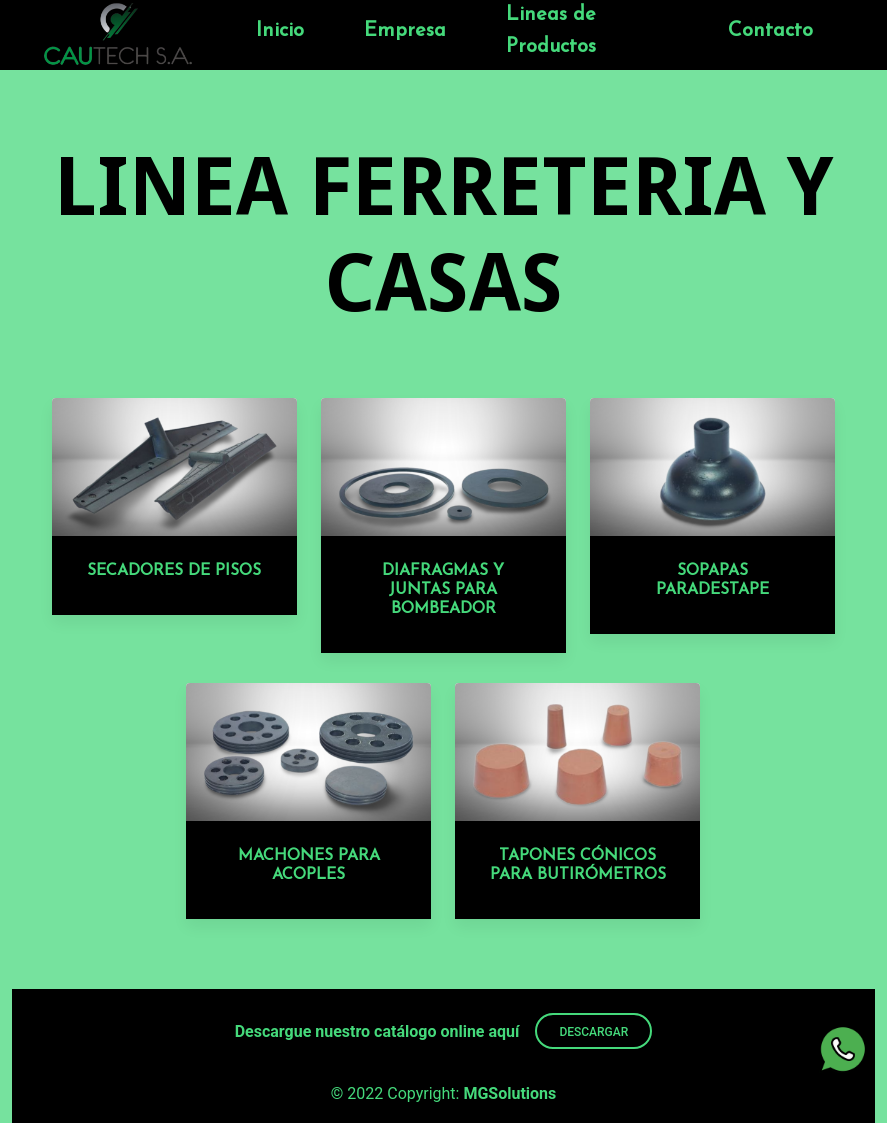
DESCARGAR (593, 1032)
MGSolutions (509, 1093)
